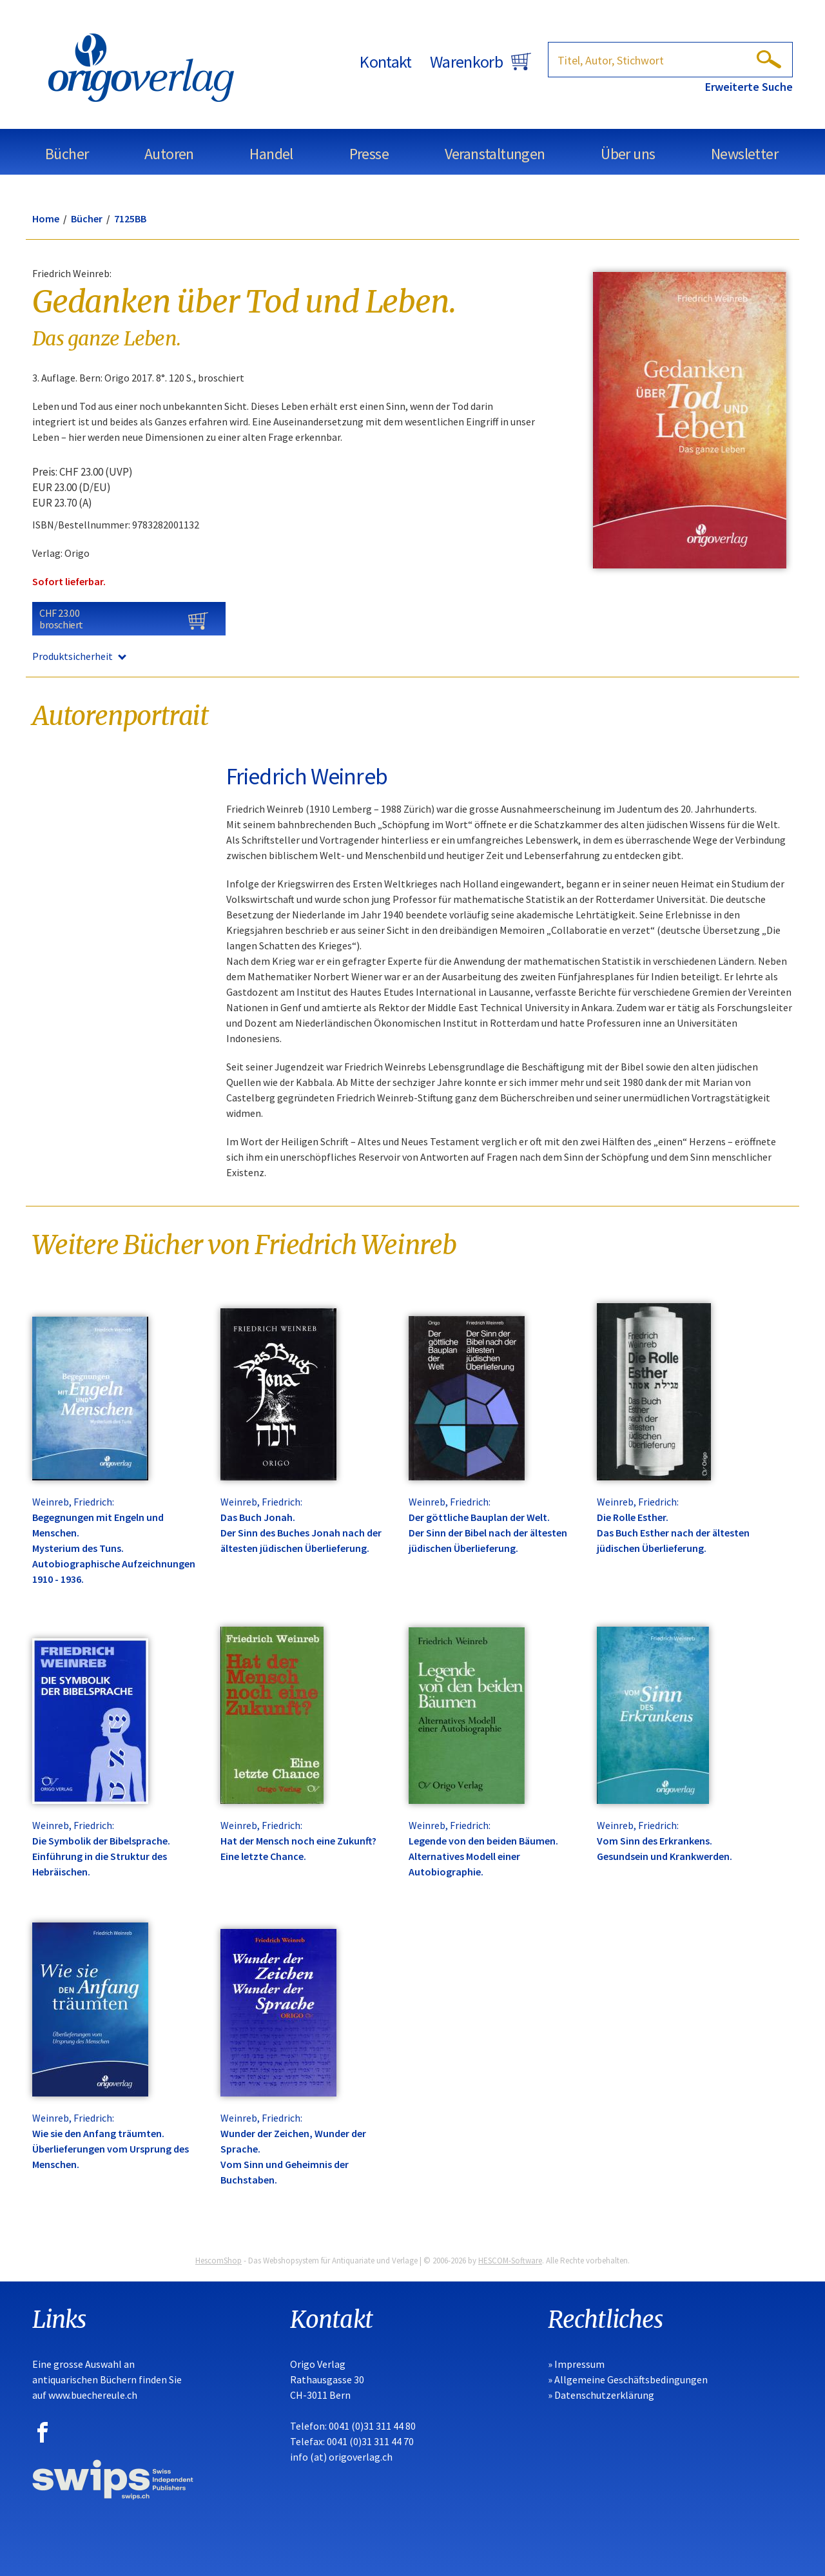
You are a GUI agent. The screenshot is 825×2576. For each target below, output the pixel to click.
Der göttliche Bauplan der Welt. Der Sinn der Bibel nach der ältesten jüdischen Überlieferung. (488, 1532)
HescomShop (218, 2260)
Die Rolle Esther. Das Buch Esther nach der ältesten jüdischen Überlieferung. (673, 1532)
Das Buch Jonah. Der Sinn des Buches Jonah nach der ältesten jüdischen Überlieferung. (301, 1532)
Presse (369, 154)
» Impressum (576, 2364)
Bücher (66, 154)
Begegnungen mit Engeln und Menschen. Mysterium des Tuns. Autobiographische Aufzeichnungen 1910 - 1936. (113, 1548)
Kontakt (385, 61)
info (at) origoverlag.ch (341, 2456)
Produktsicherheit (78, 656)
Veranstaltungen (495, 154)
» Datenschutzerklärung (601, 2394)
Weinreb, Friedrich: (73, 1501)
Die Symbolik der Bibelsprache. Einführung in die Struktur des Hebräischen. (101, 1856)
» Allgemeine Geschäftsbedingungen (628, 2379)
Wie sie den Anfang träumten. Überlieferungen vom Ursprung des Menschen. (110, 2149)
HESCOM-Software (510, 2260)
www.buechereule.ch (92, 2394)
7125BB (130, 218)
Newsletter (744, 154)
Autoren (169, 154)
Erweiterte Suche (749, 86)
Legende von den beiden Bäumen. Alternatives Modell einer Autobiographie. (483, 1856)
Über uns (628, 154)
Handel (271, 154)
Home (45, 218)
